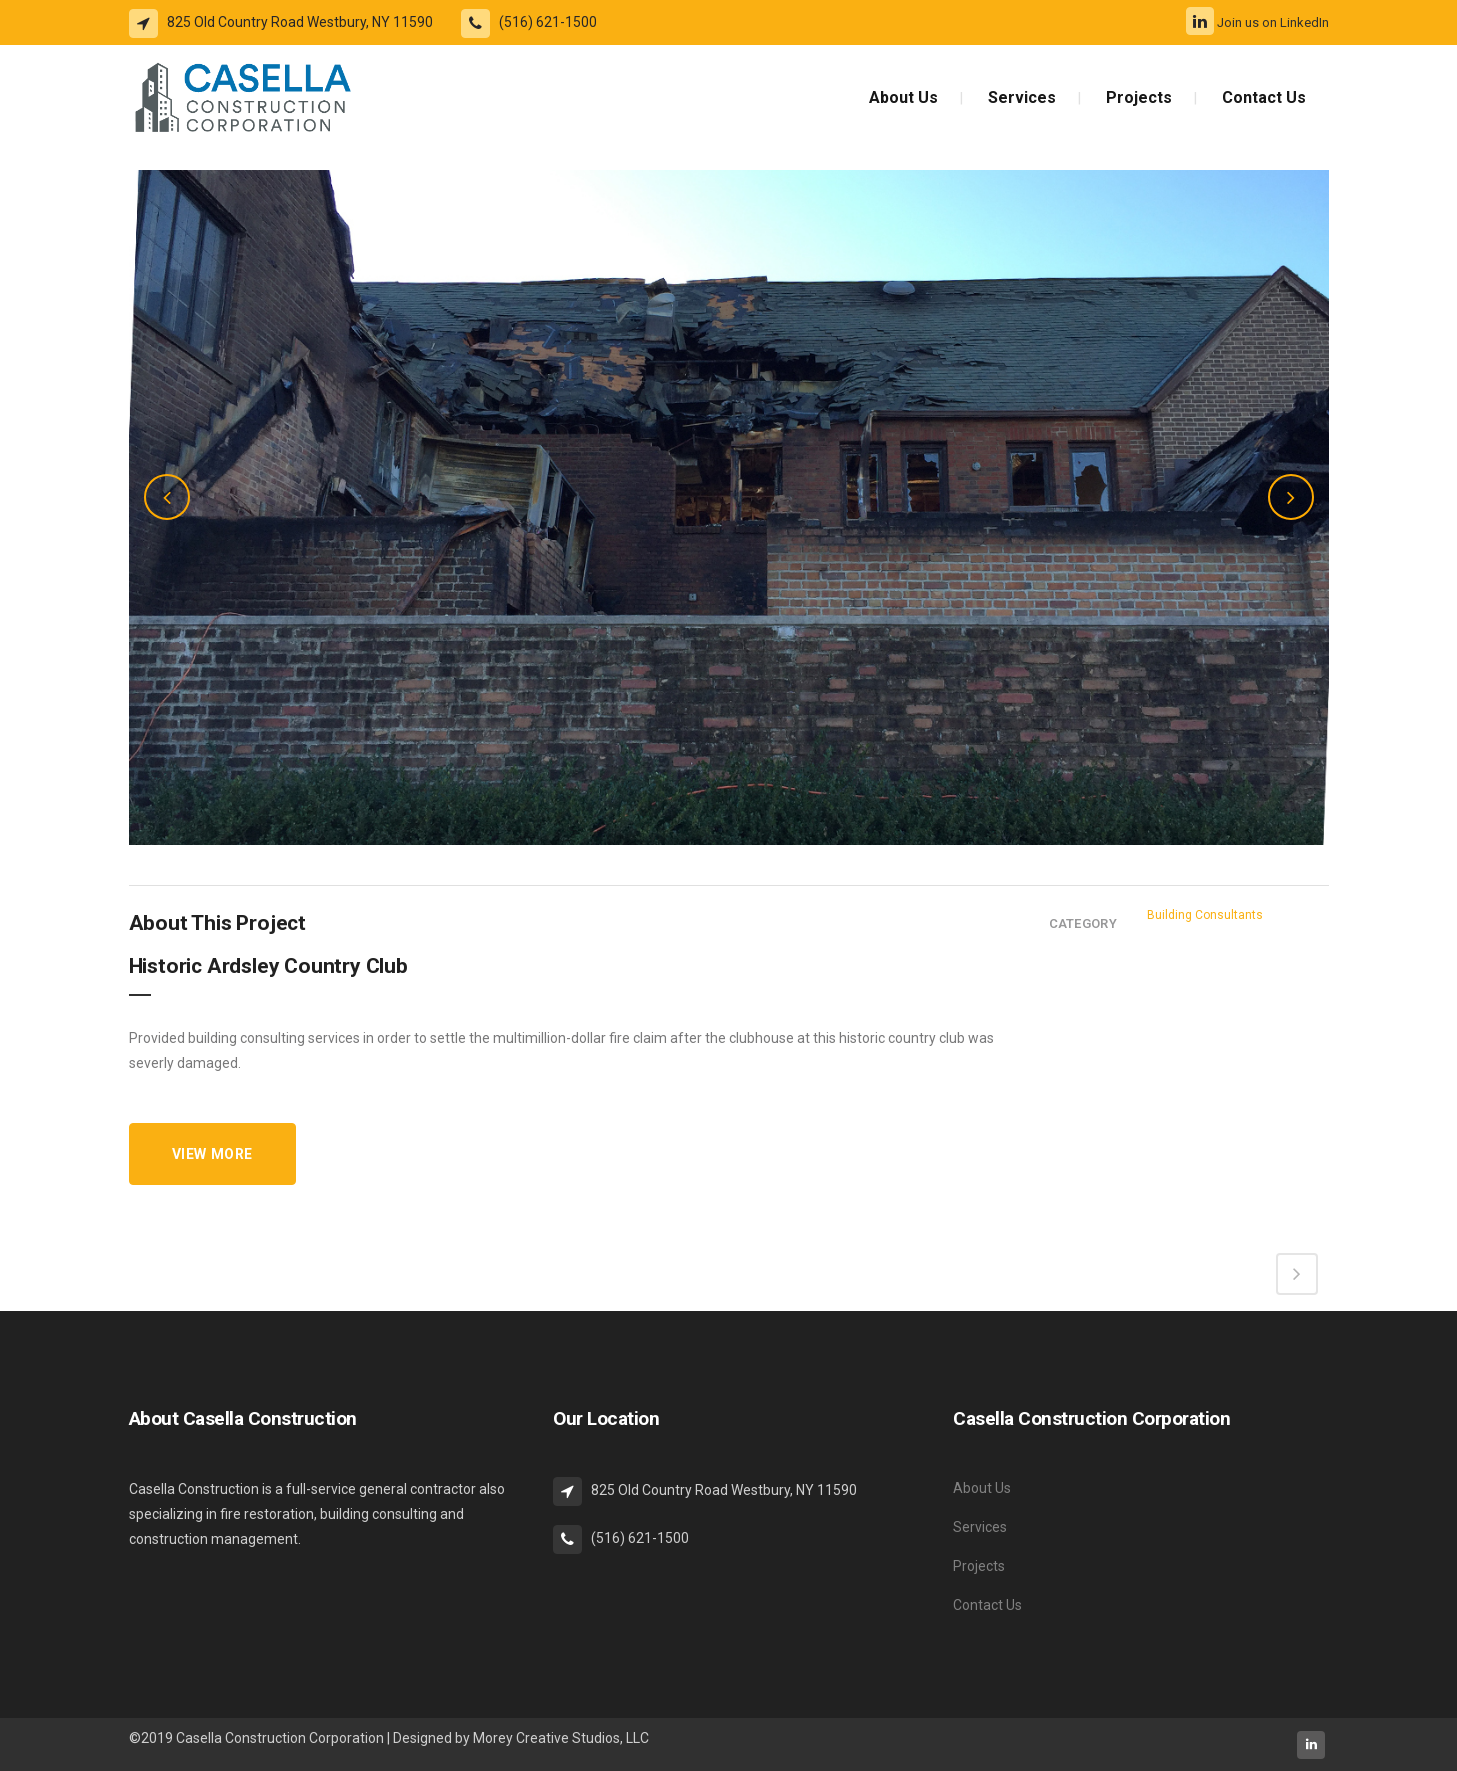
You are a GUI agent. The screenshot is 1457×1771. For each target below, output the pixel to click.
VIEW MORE (212, 1154)
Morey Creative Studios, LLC (561, 1738)
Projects (979, 1566)
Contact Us (987, 1605)
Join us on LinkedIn (1257, 22)
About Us (982, 1488)
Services (980, 1527)
